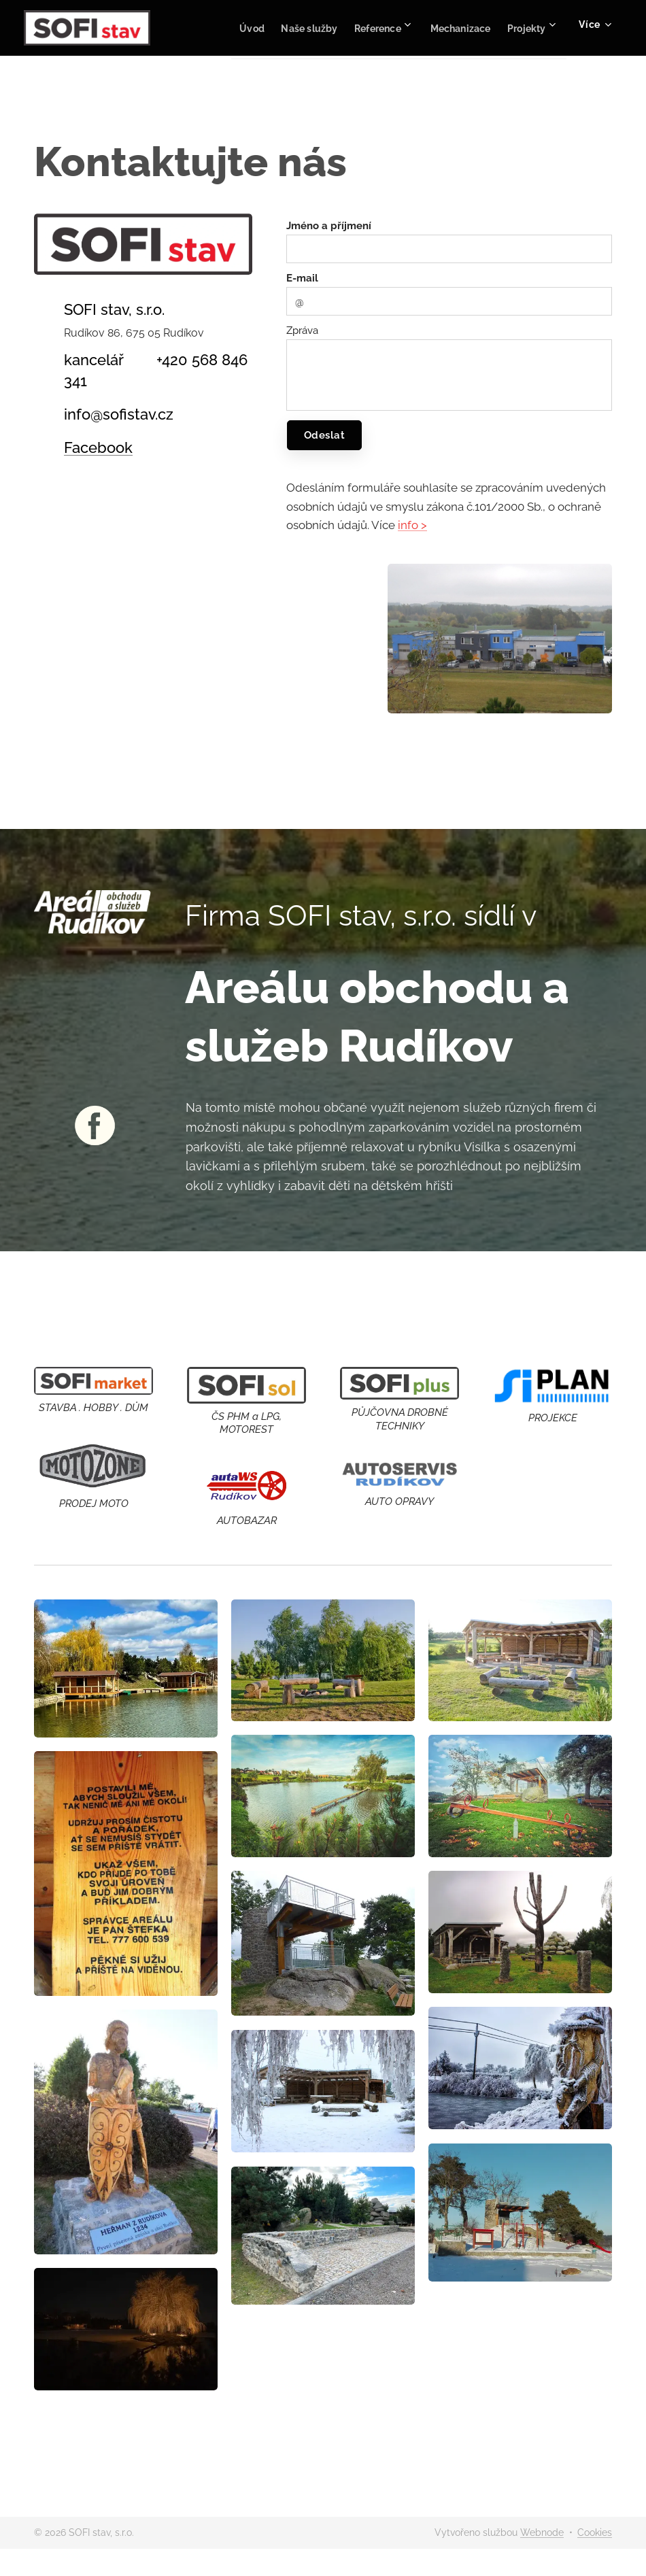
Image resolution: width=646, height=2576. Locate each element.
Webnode (542, 2532)
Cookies (594, 2532)
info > (412, 525)
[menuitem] (283, 28)
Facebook (98, 447)
